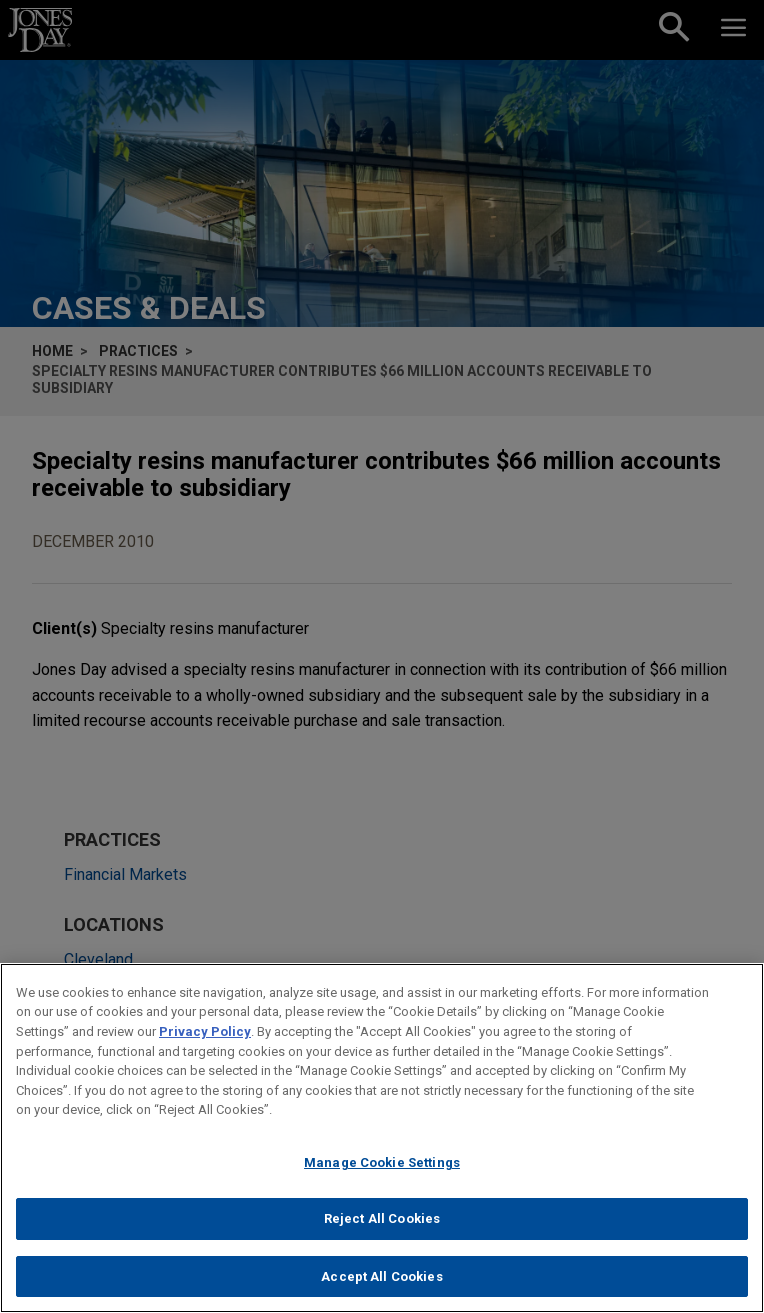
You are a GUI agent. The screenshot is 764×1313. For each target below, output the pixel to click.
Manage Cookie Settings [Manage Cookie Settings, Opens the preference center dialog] (382, 1178)
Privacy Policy (205, 1047)
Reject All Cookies (382, 1235)
